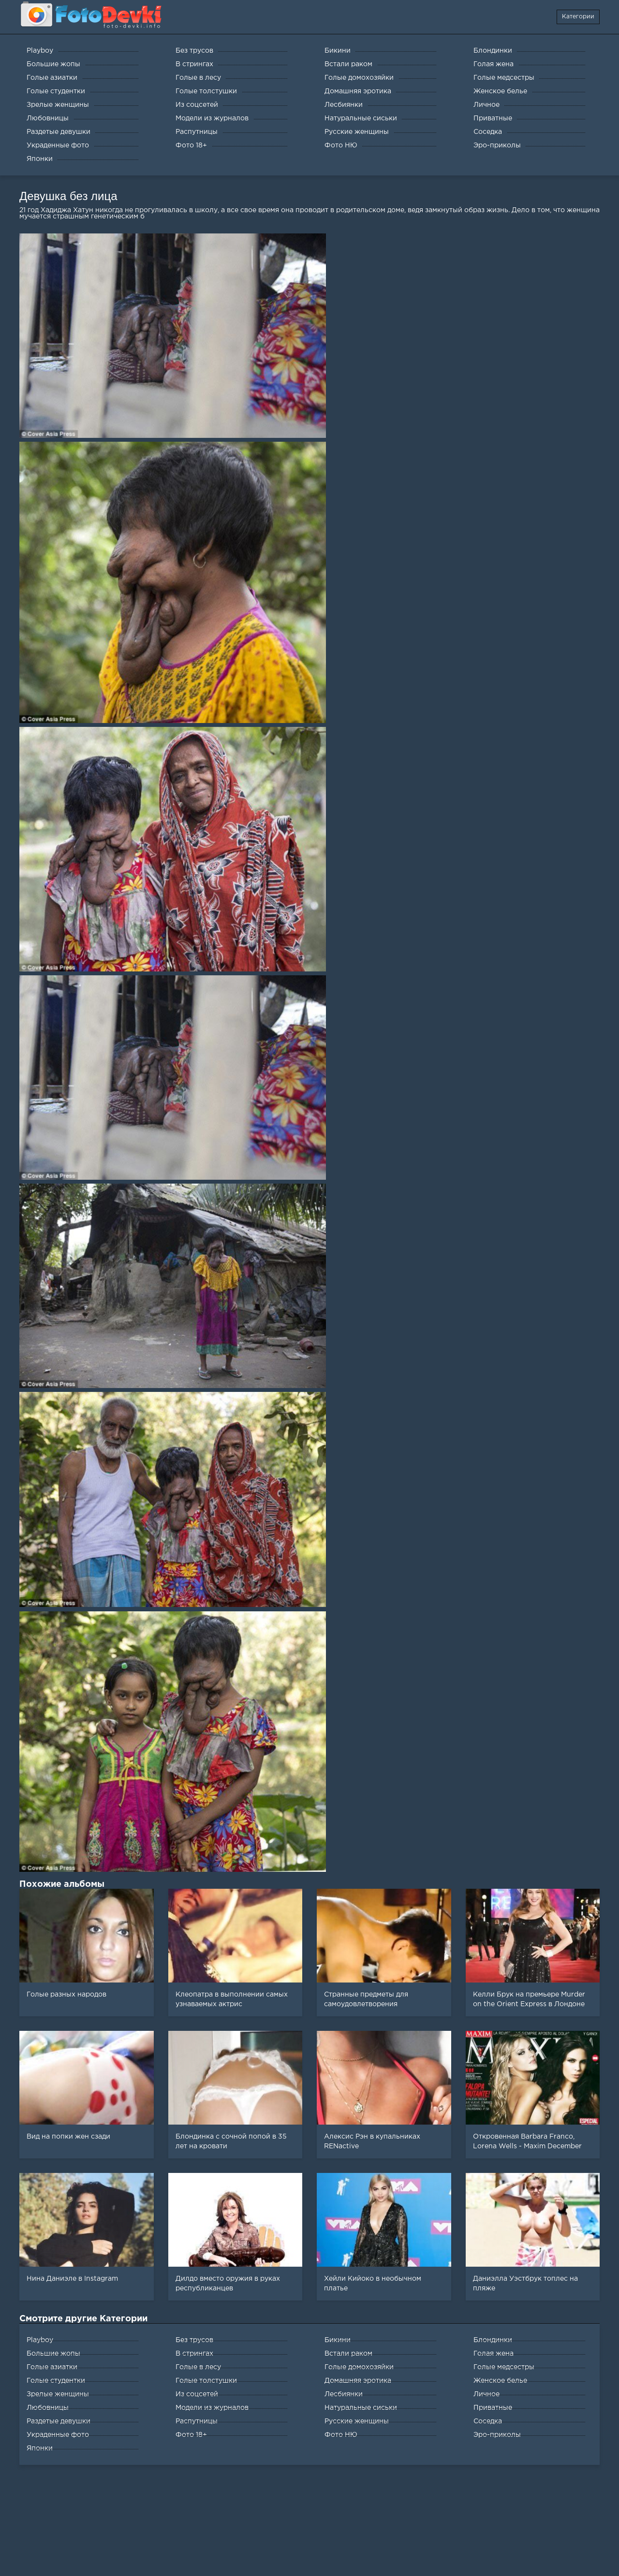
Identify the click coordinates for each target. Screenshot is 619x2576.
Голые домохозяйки (359, 2367)
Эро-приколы (497, 2435)
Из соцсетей (197, 2394)
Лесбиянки (343, 2394)
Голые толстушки (206, 2381)
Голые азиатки (52, 2367)
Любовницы (48, 2408)
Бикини (337, 2340)
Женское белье (500, 2381)
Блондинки (492, 2340)
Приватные (492, 2408)
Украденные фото (58, 2435)
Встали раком (348, 2354)
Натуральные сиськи (360, 2408)
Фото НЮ (340, 2435)
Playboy (40, 2340)
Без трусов (194, 2340)
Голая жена (493, 2354)
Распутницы (197, 2421)
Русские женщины (356, 2421)
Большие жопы (53, 2354)
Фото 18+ (191, 2435)
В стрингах (194, 2354)
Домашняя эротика (357, 2381)
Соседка (487, 2421)
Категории (578, 16)
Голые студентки (56, 2381)
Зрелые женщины (58, 2394)
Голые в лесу (198, 2367)
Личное (486, 2394)
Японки (40, 2448)
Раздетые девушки (58, 2421)
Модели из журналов (212, 2408)
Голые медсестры (503, 2367)
